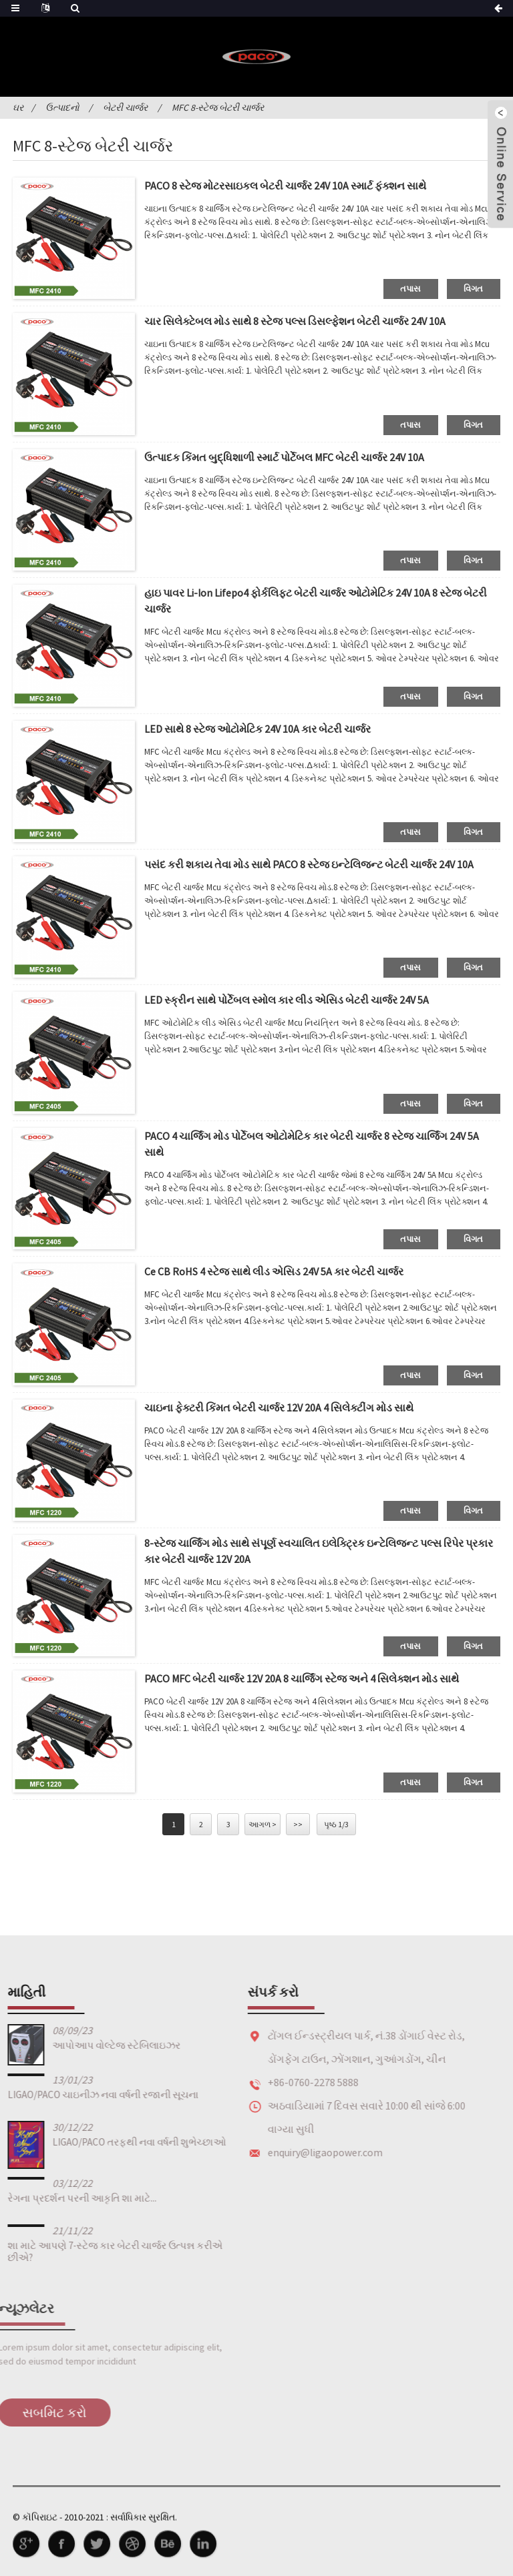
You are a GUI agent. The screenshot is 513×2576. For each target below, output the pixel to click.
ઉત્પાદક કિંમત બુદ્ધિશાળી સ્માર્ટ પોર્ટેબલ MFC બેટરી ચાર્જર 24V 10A (284, 457)
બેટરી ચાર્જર (125, 107)
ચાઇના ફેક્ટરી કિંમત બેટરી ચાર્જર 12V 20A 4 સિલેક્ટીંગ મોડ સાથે (278, 1407)
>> (298, 1824)
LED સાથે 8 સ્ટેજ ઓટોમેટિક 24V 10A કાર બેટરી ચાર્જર (257, 728)
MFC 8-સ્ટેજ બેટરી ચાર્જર (218, 107)
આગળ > (262, 1824)
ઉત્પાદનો (62, 107)
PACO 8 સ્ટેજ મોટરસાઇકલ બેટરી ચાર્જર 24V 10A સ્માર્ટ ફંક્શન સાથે (285, 185)
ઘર (18, 107)
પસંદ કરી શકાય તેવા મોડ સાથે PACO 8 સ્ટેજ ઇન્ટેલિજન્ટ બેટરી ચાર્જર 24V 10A (309, 864)
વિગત (474, 288)
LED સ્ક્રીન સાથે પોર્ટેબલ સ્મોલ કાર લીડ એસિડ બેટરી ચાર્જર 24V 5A (286, 999)
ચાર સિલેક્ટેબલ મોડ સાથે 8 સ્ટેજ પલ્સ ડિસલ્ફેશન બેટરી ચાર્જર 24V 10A (295, 321)
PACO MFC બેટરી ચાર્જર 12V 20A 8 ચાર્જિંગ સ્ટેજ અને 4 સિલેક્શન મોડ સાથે (301, 1678)
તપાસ (410, 288)
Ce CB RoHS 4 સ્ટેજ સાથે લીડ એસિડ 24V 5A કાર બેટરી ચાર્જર (273, 1271)
